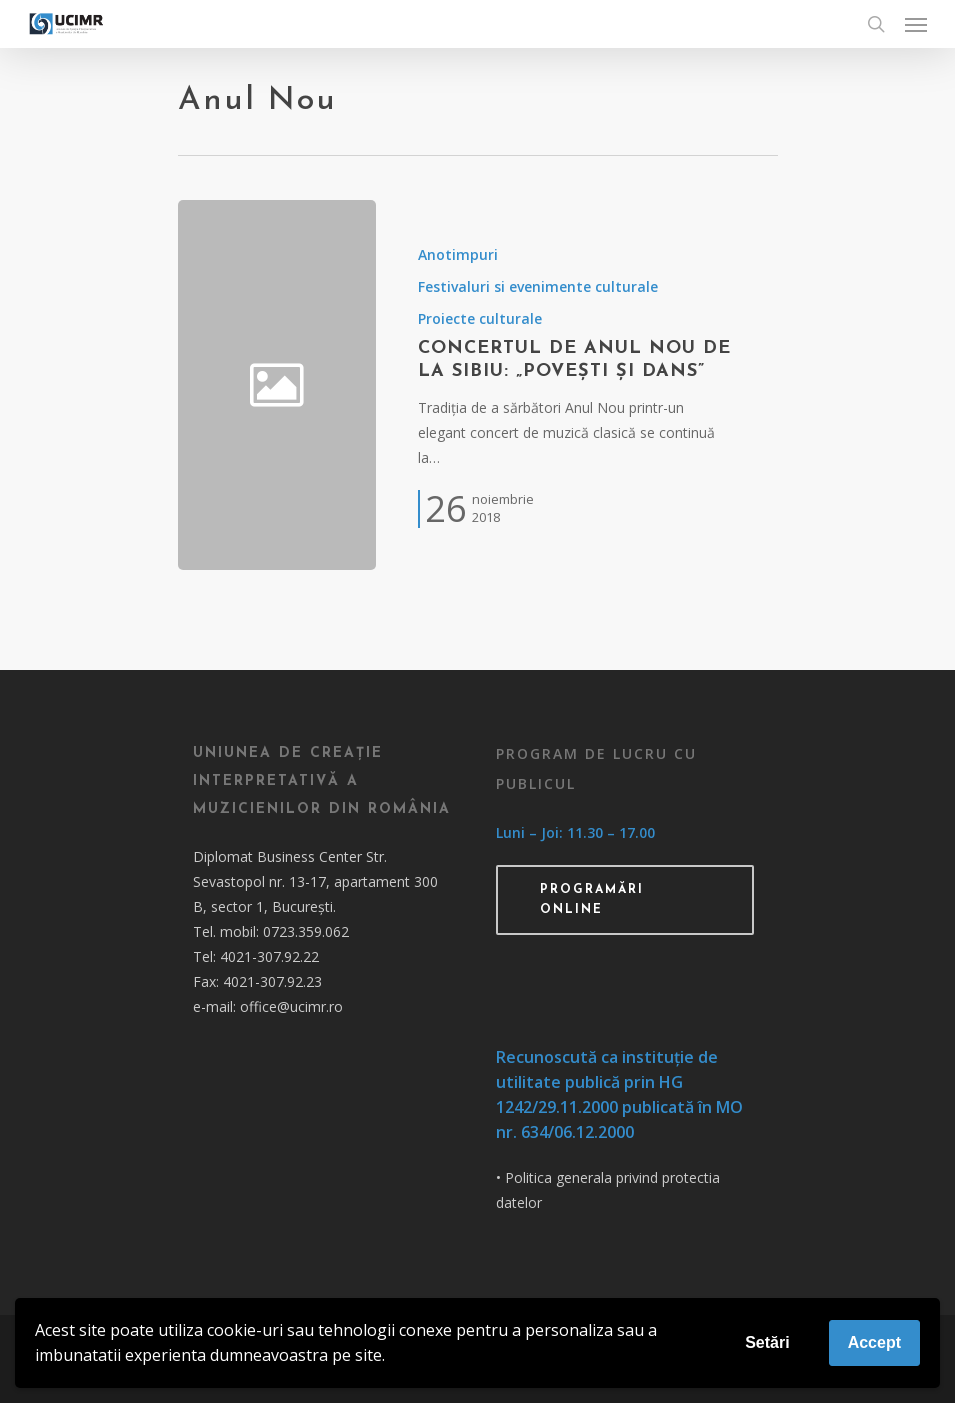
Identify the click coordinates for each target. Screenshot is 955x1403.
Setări (767, 1342)
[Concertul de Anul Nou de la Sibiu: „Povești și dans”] (576, 385)
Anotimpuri (458, 254)
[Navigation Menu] (916, 24)
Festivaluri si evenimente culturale (538, 286)
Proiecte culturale (480, 318)
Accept (874, 1342)
